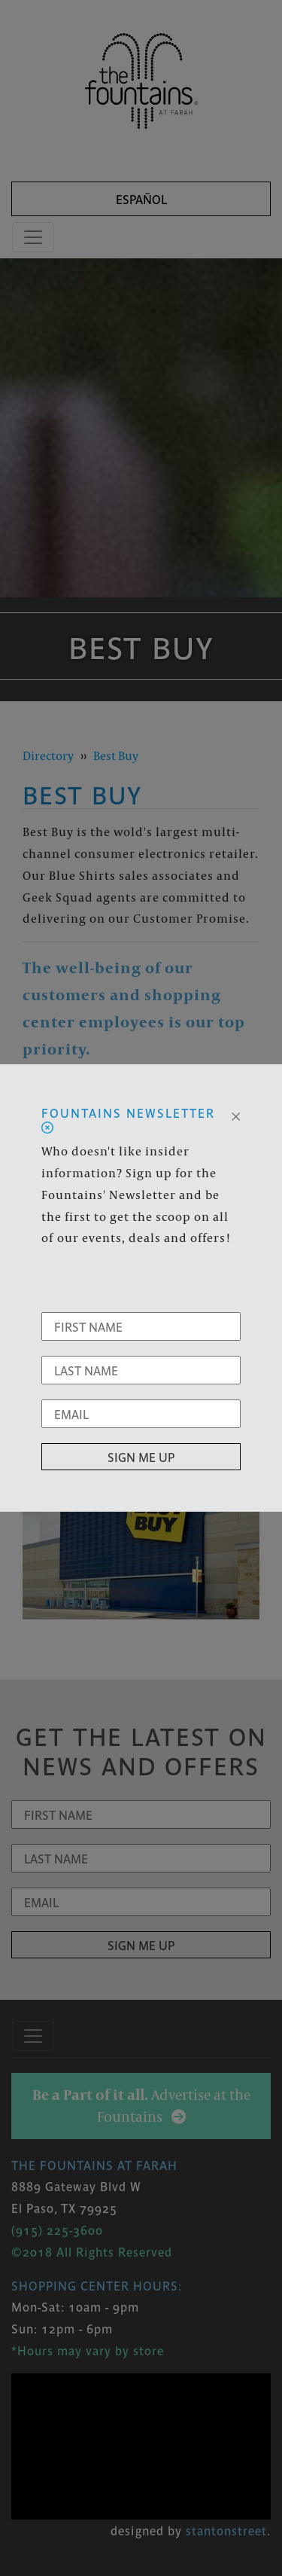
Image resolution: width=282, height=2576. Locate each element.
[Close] (236, 1115)
